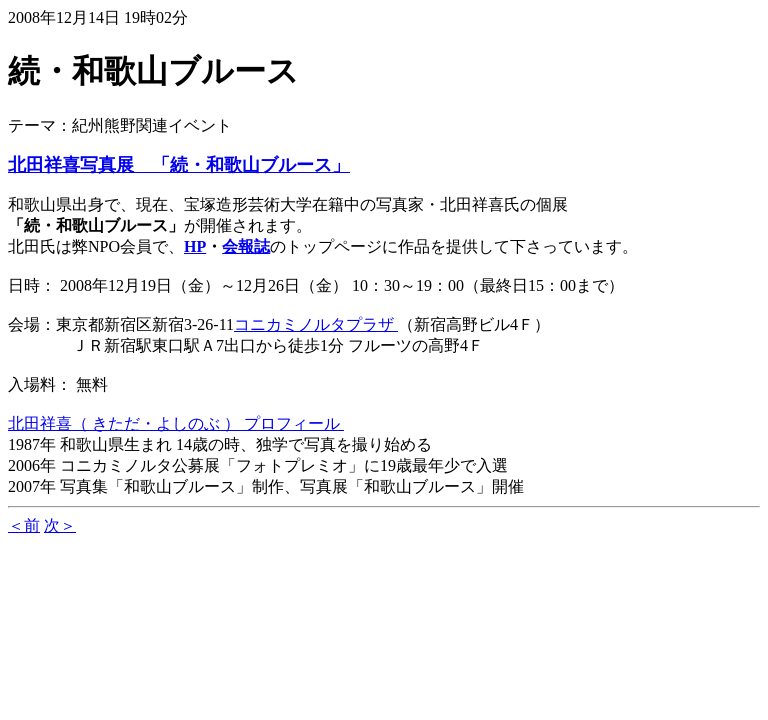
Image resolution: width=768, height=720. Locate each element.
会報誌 (246, 246)
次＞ (60, 525)
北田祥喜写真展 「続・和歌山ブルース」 (179, 165)
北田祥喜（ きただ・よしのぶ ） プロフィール (176, 423)
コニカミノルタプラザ (316, 324)
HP (195, 246)
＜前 (24, 525)
